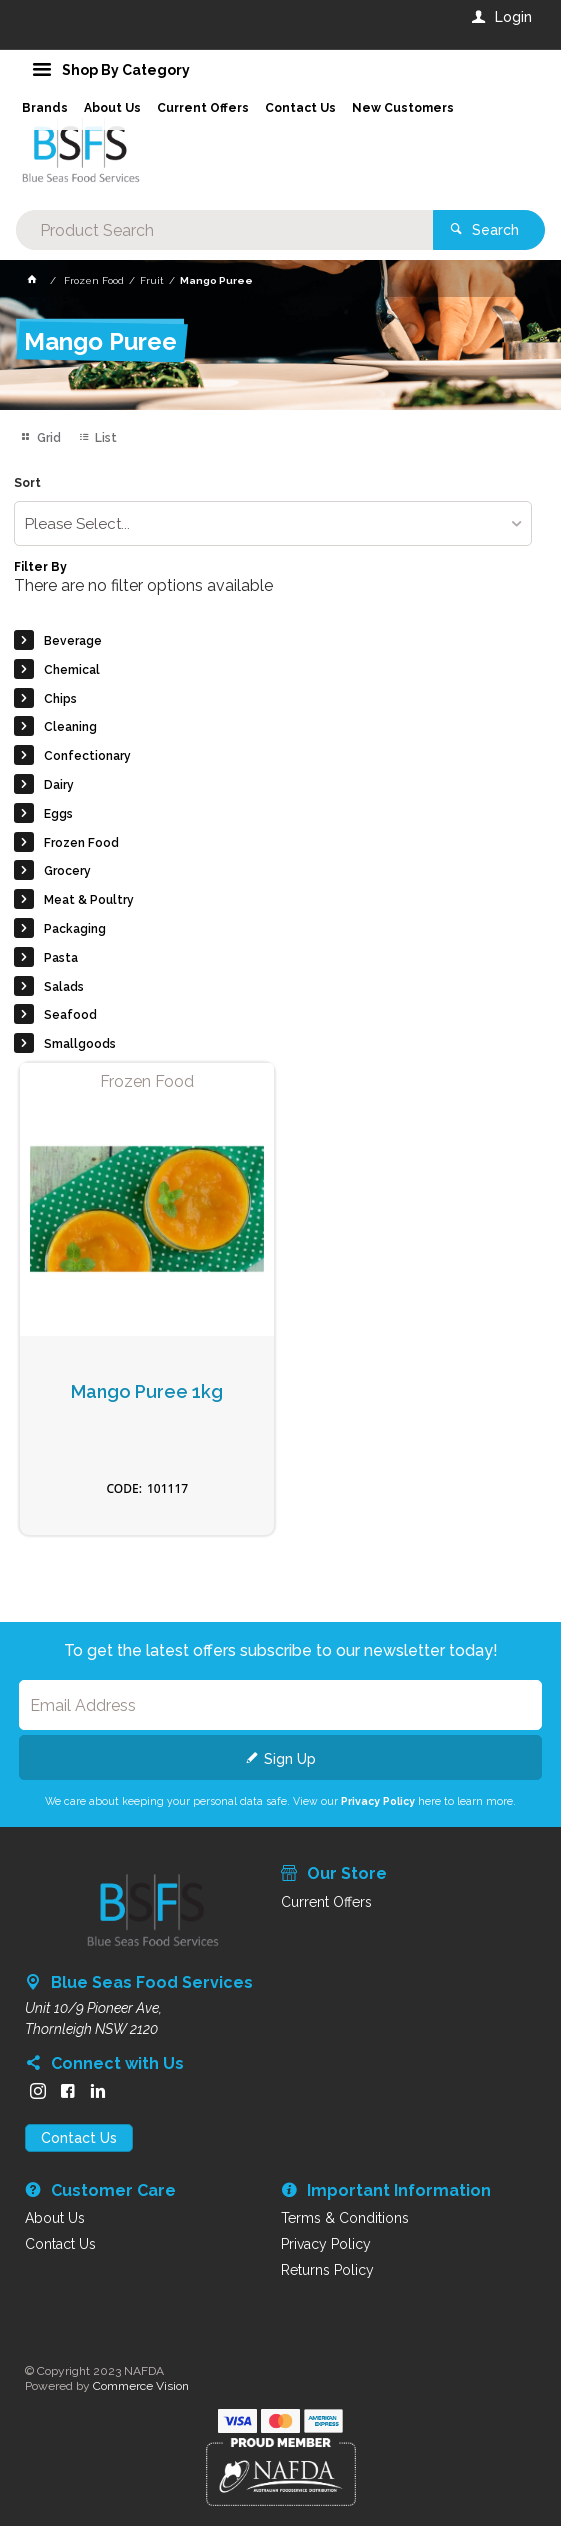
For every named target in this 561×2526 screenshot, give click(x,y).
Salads (64, 987)
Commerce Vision (141, 2386)
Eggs (58, 814)
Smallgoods (80, 1044)
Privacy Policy (378, 1801)
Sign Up (290, 1759)
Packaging (75, 929)
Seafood (70, 1015)
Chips (60, 699)
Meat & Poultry (89, 900)
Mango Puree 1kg (147, 1392)
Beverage (73, 641)
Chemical (72, 670)
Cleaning (70, 727)
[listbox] (273, 523)
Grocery (67, 871)
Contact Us (79, 2138)
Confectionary (87, 756)
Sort (27, 483)
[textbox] (224, 230)
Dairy (59, 785)
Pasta (61, 958)
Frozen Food (81, 843)
